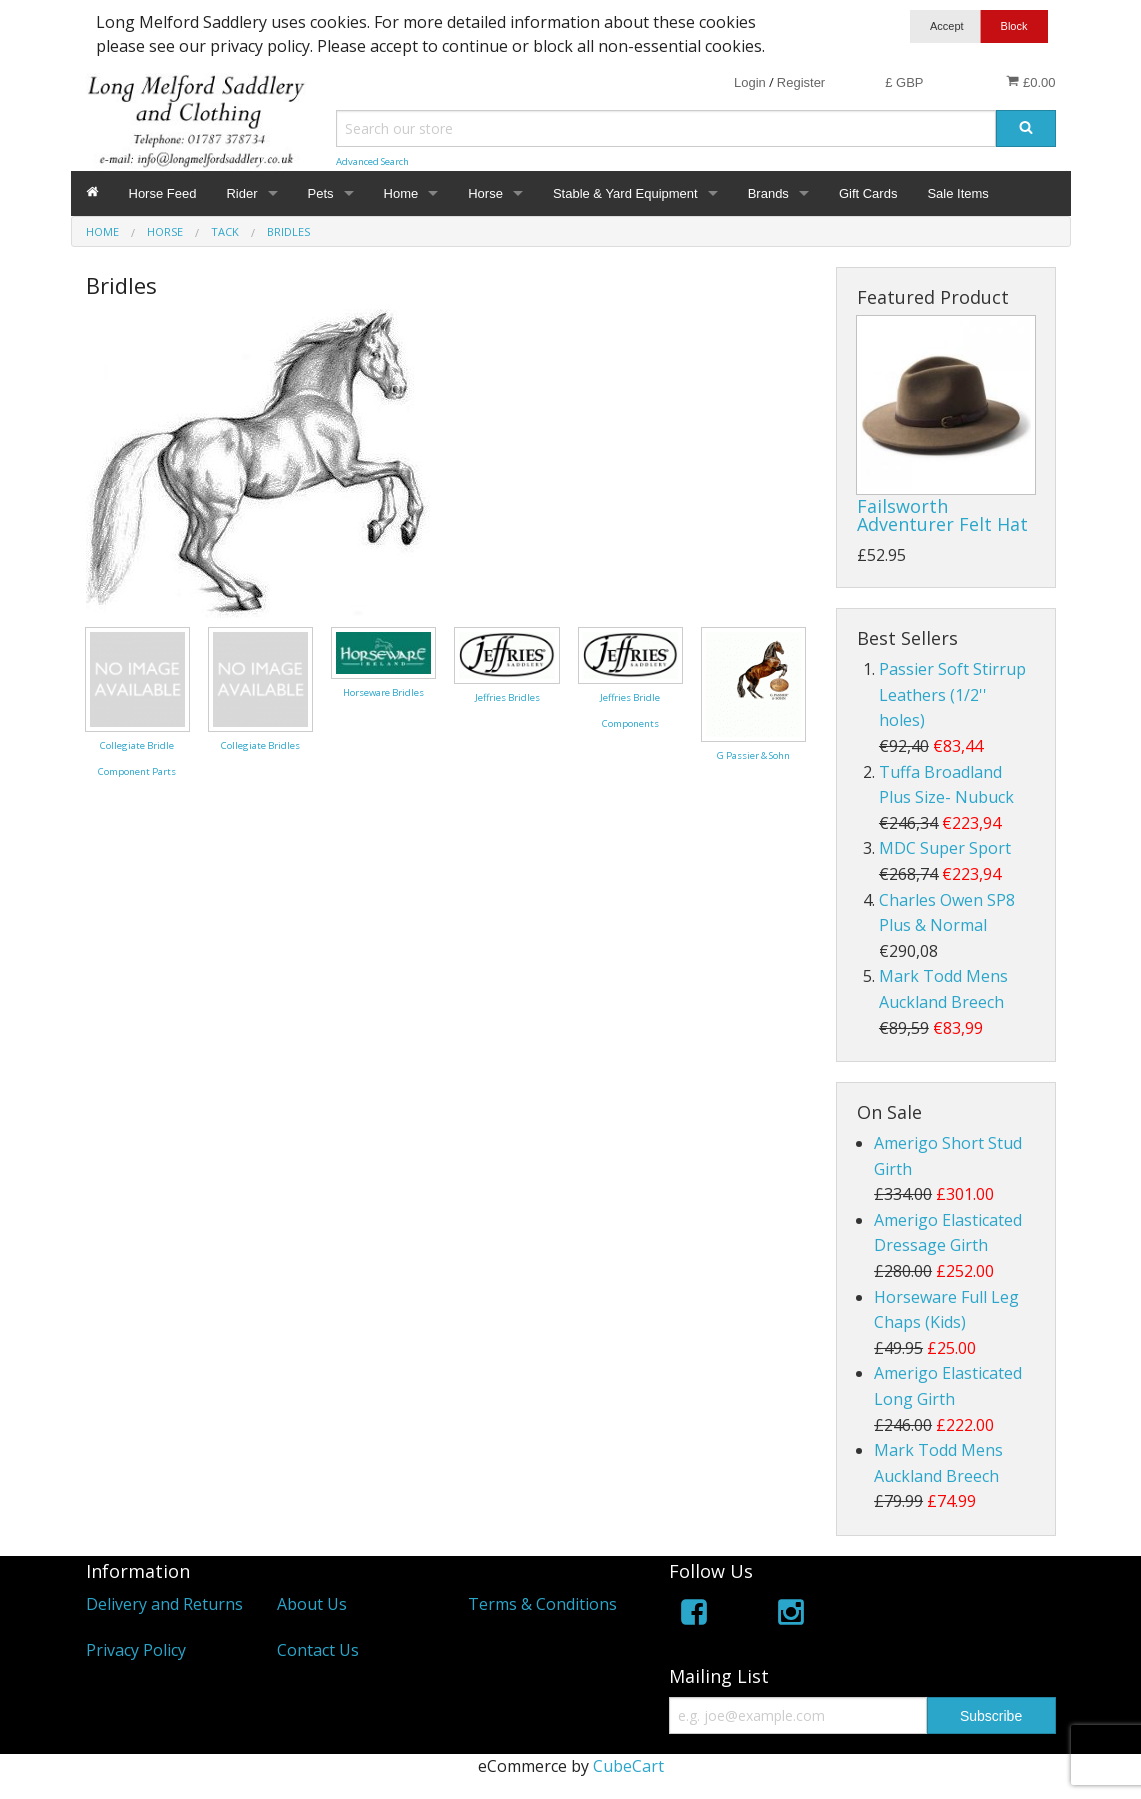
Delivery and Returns (164, 1604)
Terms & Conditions (542, 1604)
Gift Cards (868, 193)
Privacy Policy (136, 1650)
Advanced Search (372, 161)
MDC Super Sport (945, 848)
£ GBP (904, 82)
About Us (312, 1604)
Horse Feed (163, 193)
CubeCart (628, 1766)
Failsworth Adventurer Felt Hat (942, 515)
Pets (321, 193)
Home (401, 193)
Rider (241, 193)
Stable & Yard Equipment (625, 193)
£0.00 (1030, 82)
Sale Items (957, 193)
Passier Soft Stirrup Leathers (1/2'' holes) (952, 694)
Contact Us (318, 1650)
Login (750, 82)
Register (801, 82)
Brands (768, 193)
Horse (485, 193)
